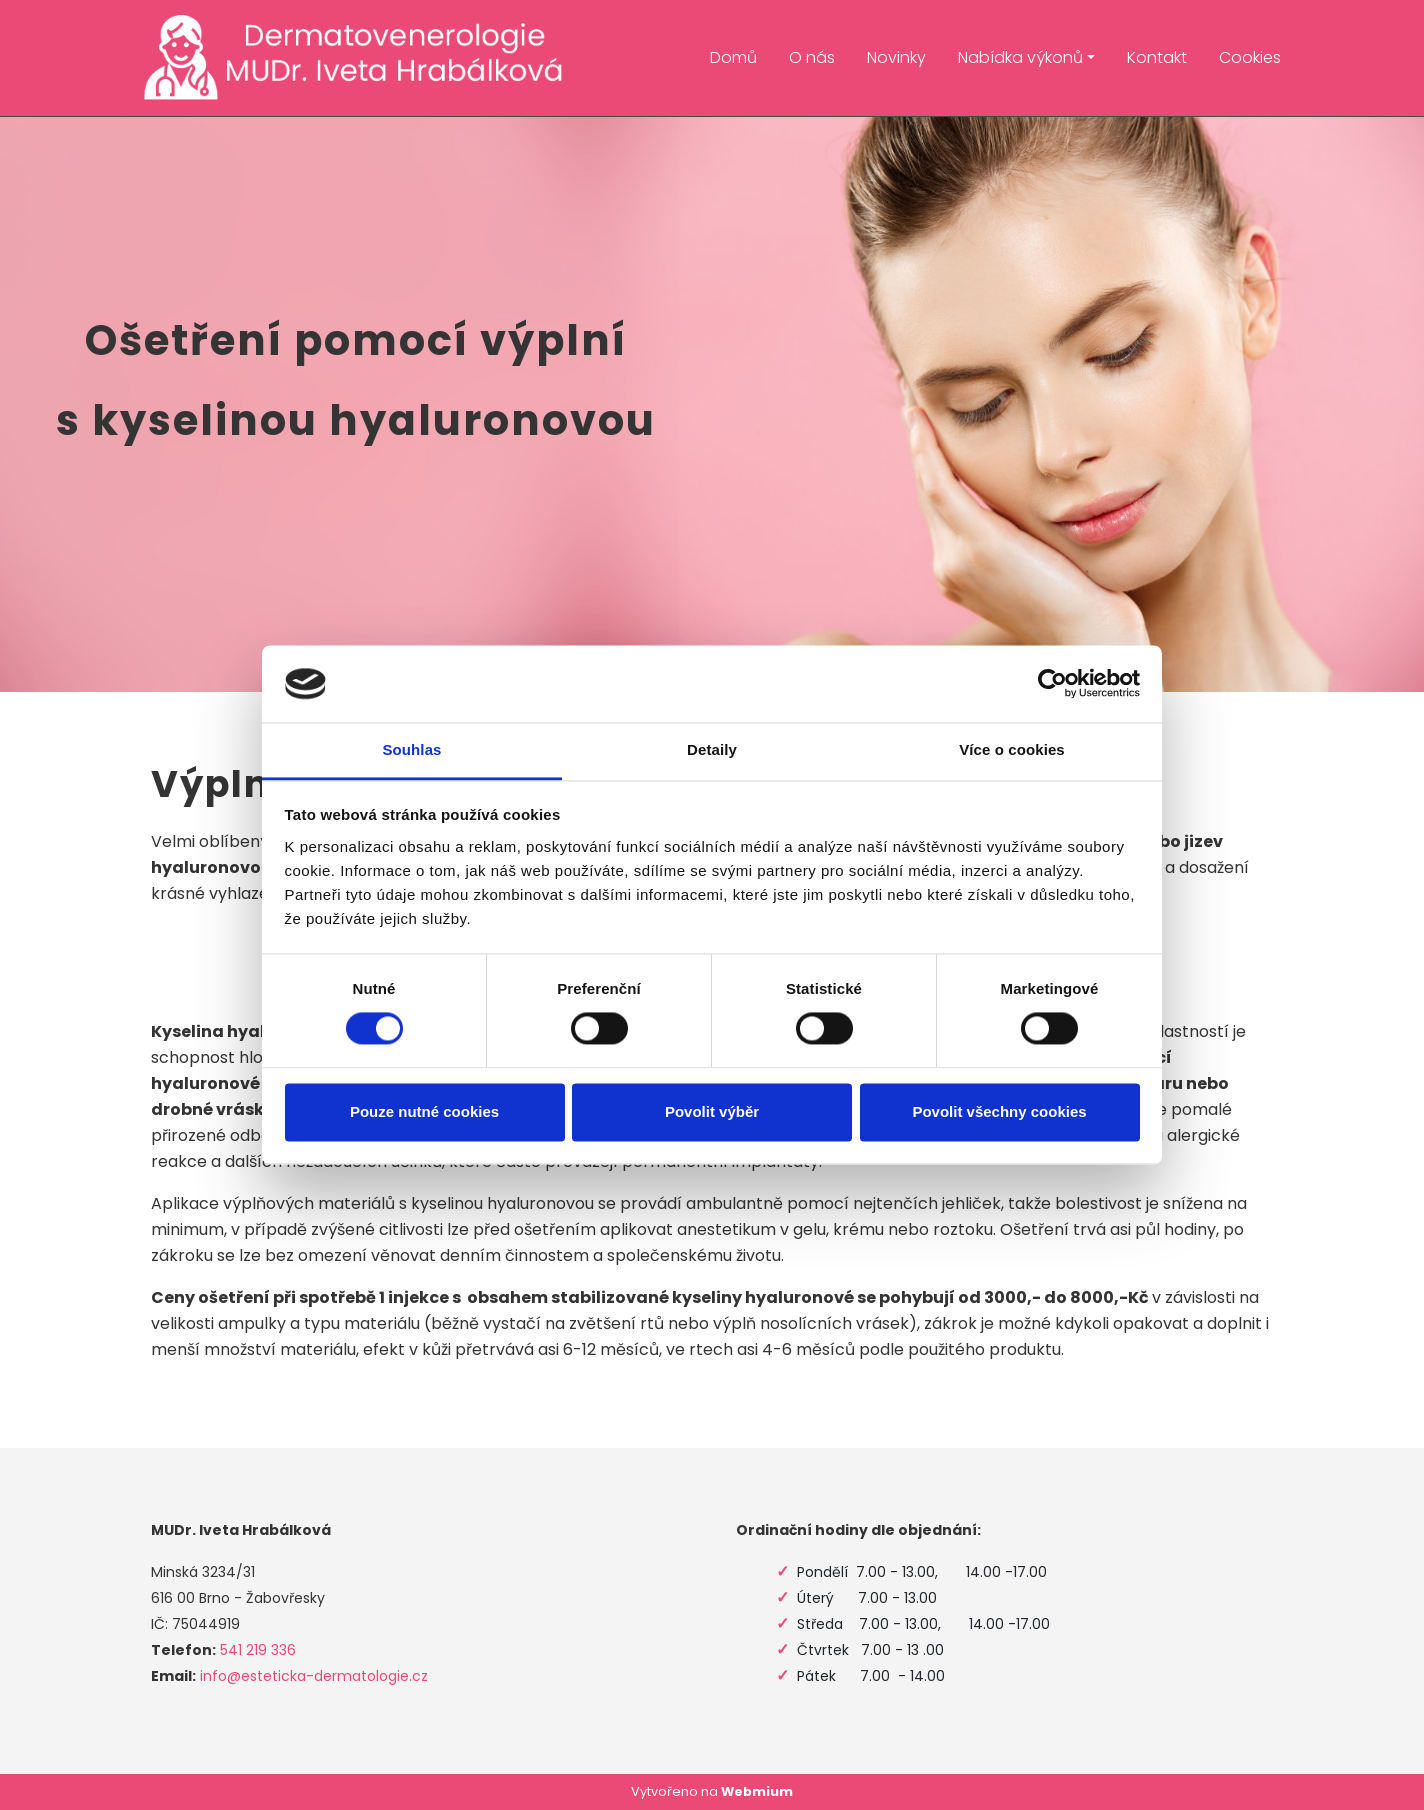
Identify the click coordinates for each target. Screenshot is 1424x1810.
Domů (733, 57)
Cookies (1250, 57)
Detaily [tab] (712, 749)
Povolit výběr (712, 1111)
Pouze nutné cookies (424, 1111)
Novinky (896, 57)
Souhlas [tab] (411, 749)
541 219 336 (258, 1650)
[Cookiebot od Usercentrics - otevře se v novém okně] (1052, 684)
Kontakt (1157, 57)
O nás (812, 57)
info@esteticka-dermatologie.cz (314, 1676)
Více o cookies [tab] (1012, 749)
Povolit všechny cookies (999, 1111)
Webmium (757, 1791)
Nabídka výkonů (1020, 57)
